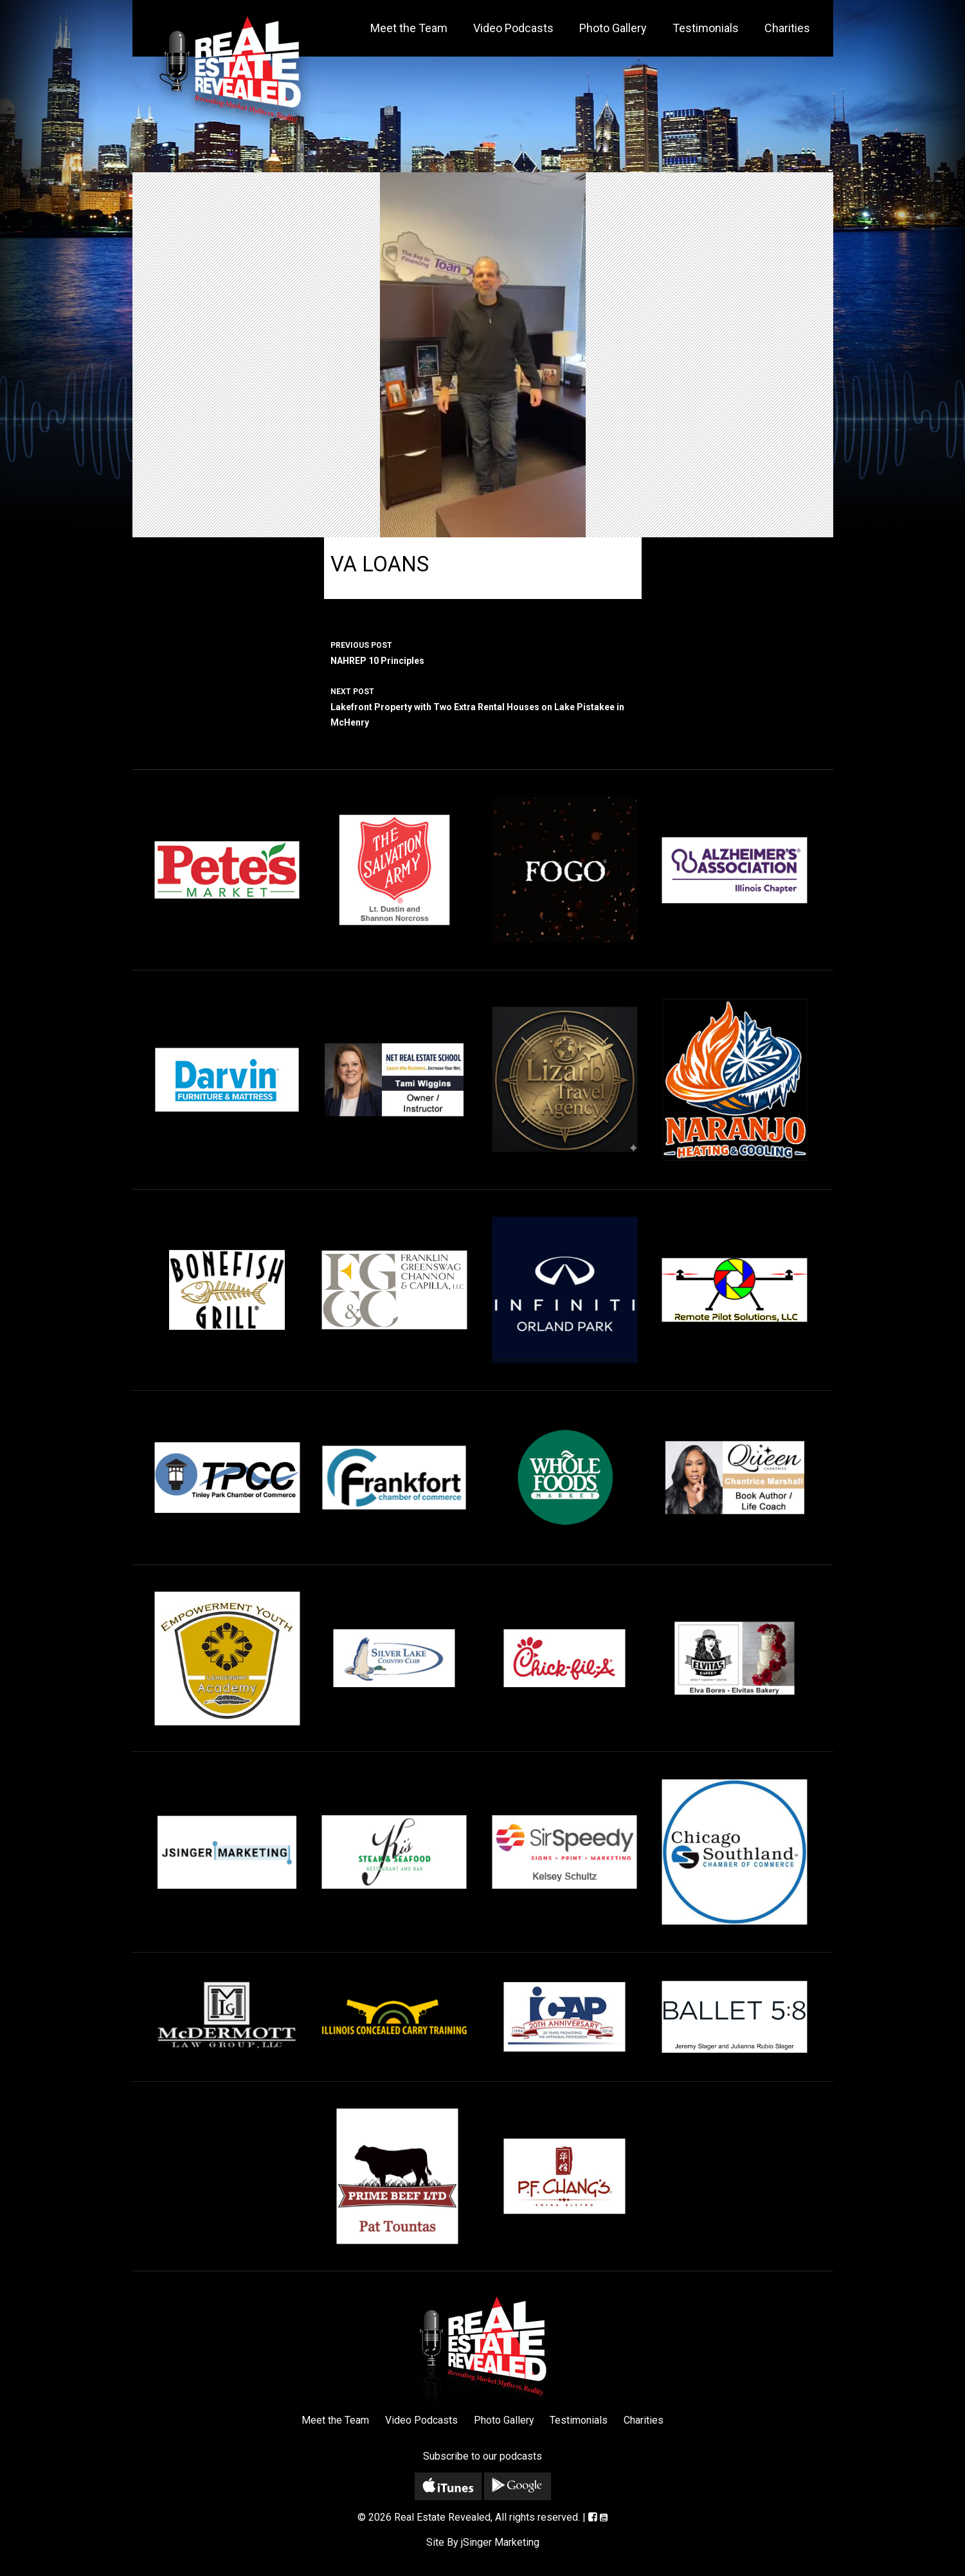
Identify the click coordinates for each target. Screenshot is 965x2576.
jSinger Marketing (500, 2542)
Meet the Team (408, 28)
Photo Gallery (613, 28)
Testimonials (705, 28)
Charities (787, 28)
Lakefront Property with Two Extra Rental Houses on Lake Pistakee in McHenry (482, 706)
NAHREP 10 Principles (482, 652)
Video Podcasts (513, 28)
